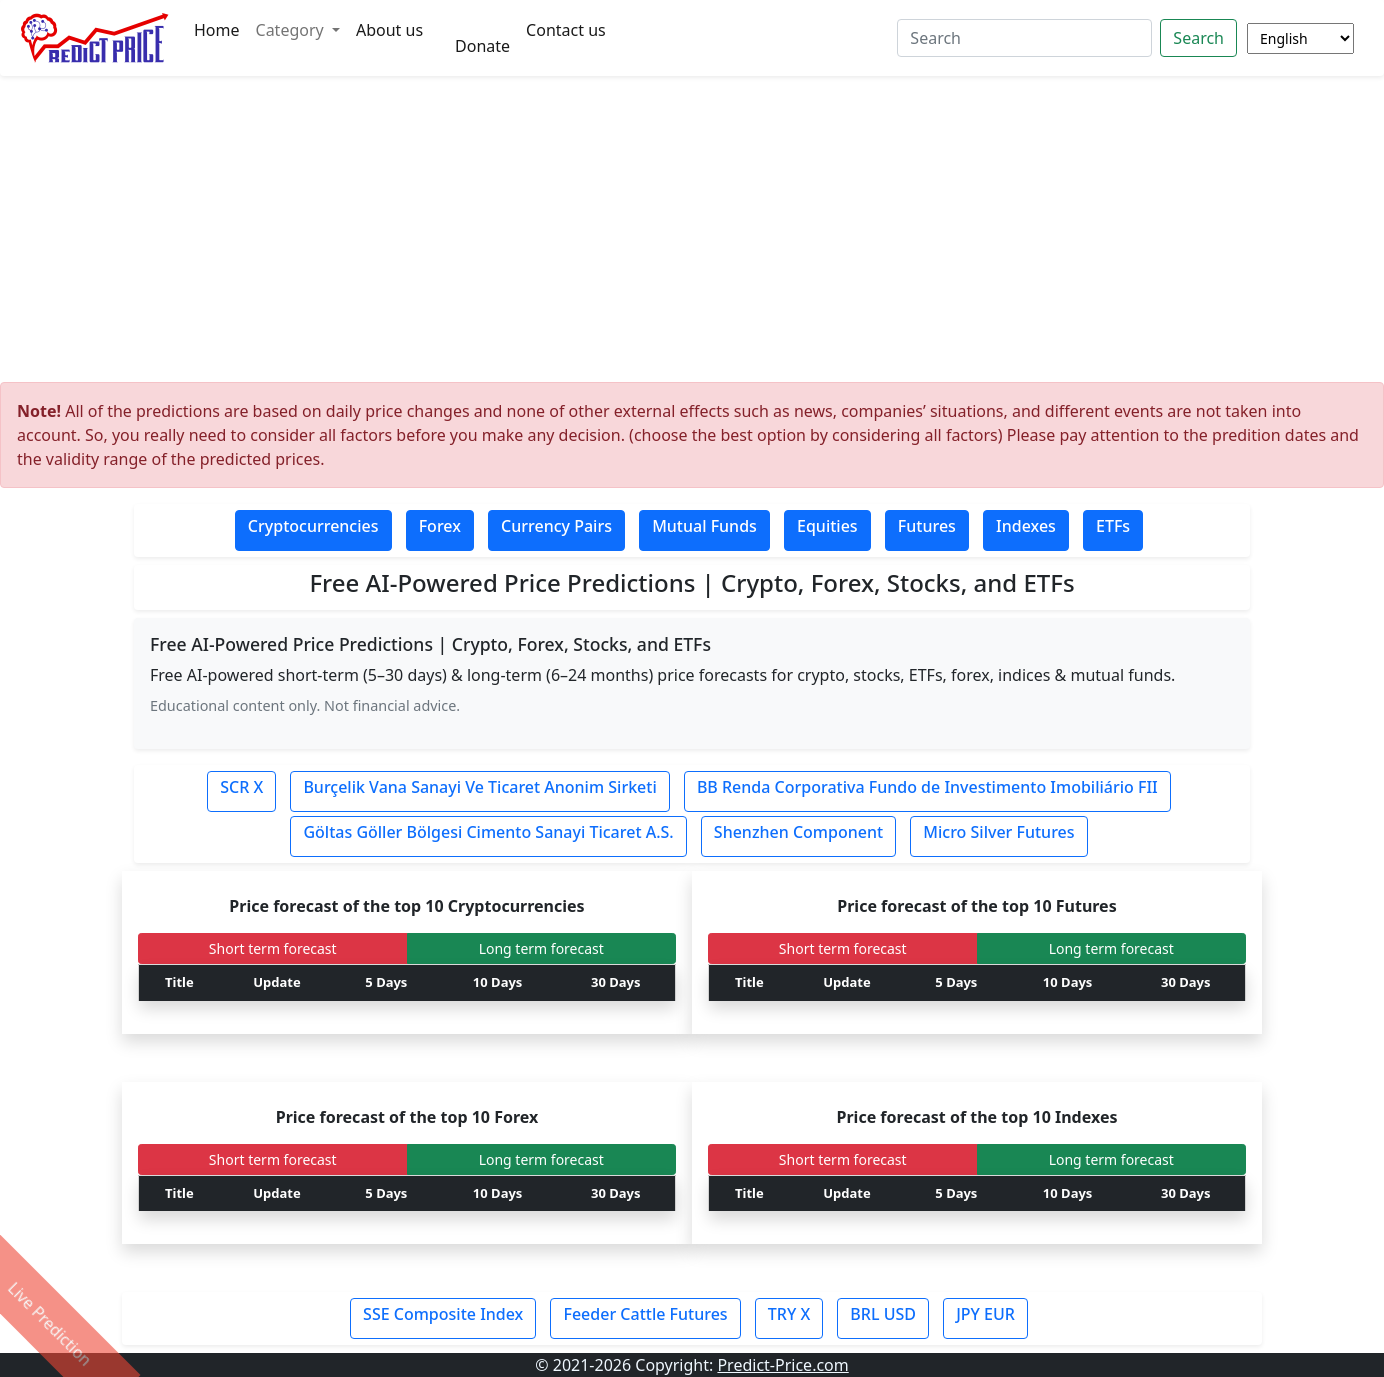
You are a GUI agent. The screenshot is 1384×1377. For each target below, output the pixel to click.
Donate (482, 46)
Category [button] (292, 30)
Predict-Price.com (782, 1365)
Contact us (566, 30)
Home (217, 30)
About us (389, 30)
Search (1198, 38)
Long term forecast (541, 948)
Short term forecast (273, 948)
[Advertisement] (692, 234)
